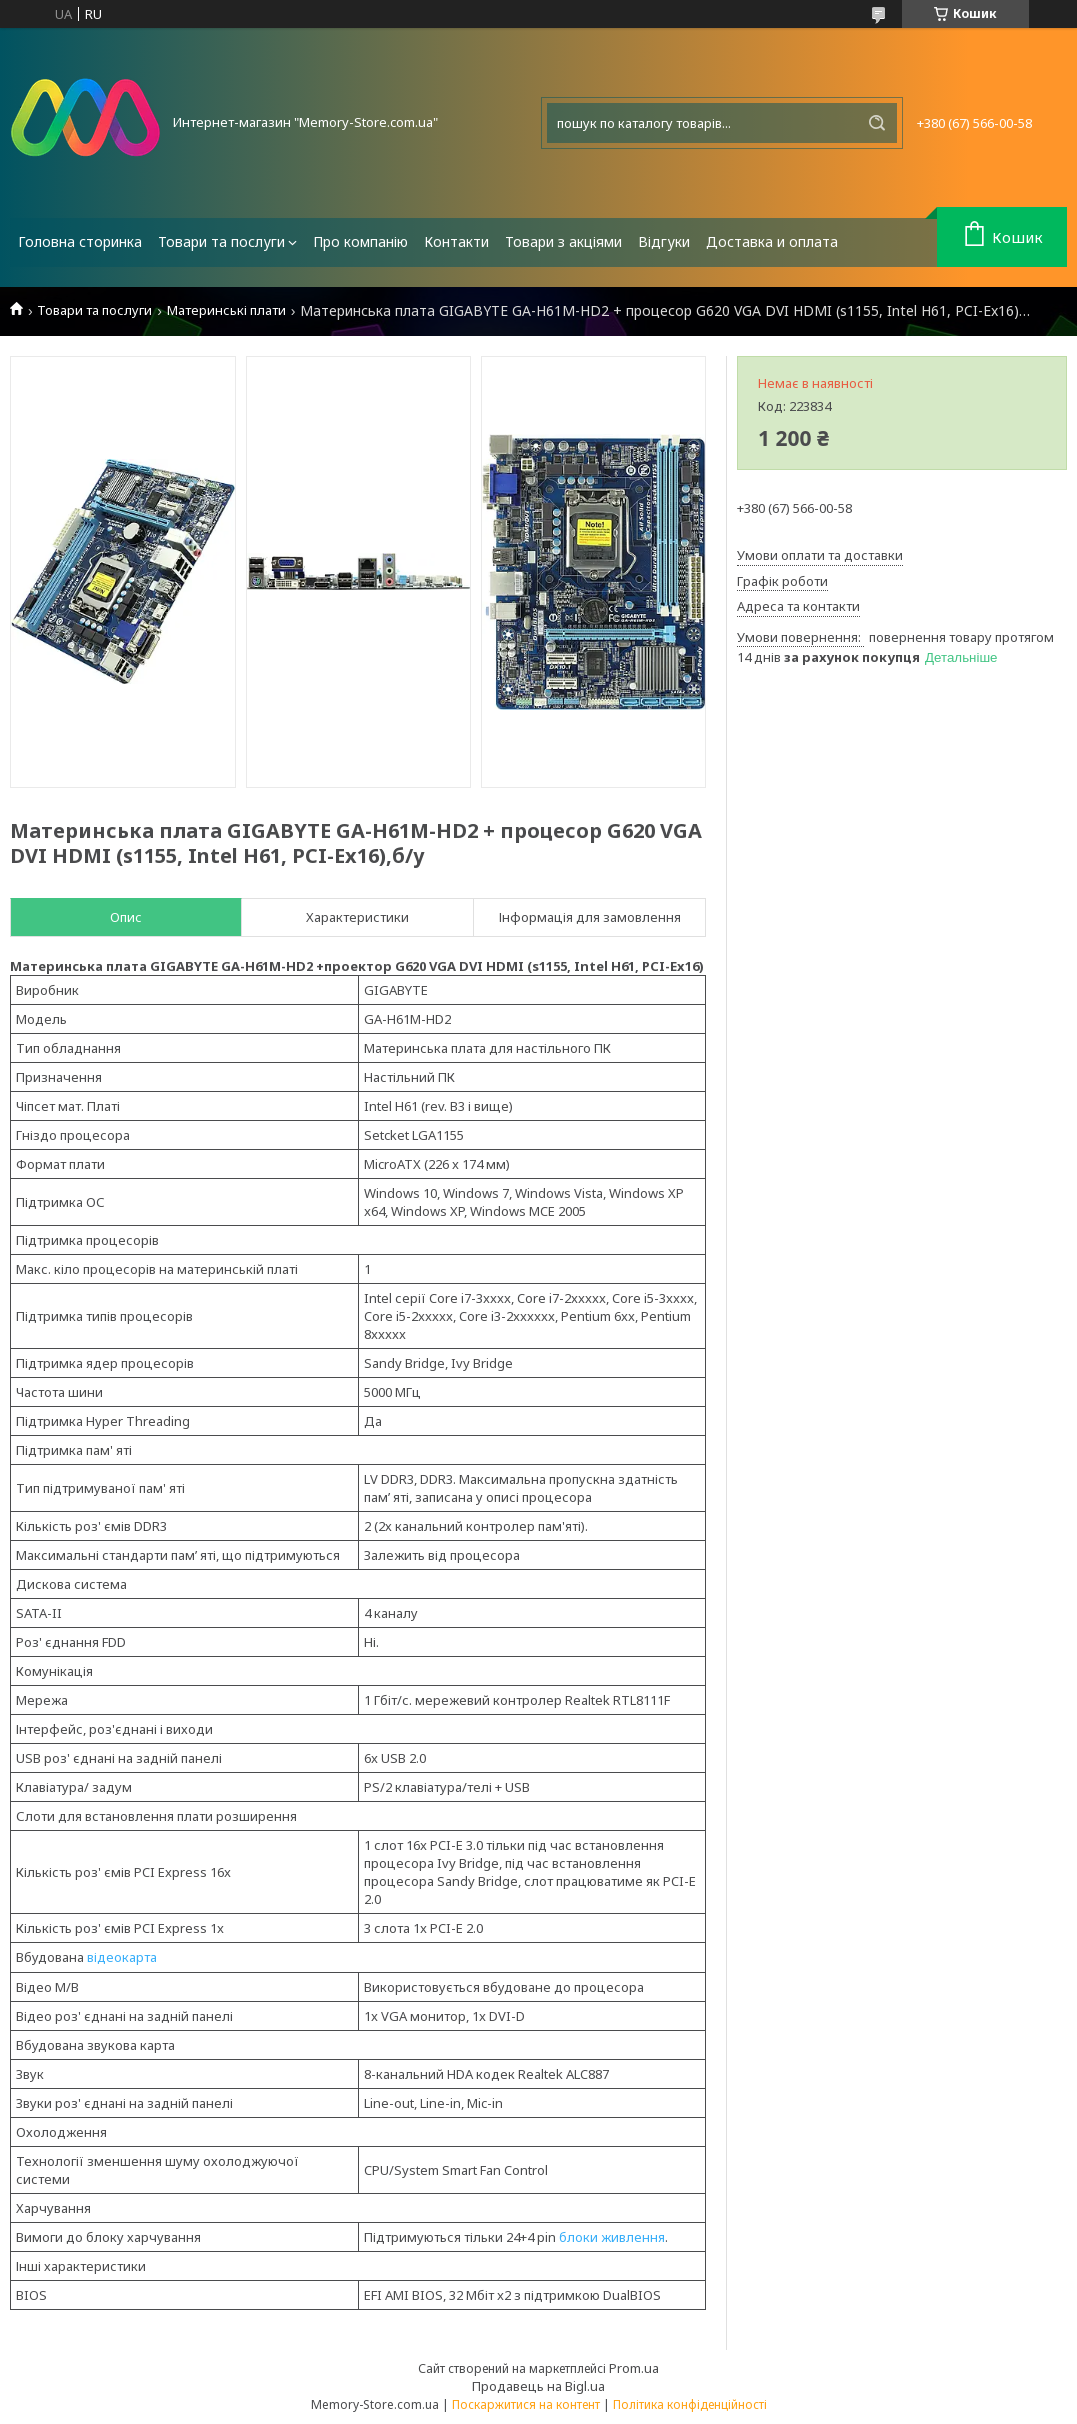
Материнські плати (226, 310)
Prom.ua (634, 2368)
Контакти (456, 241)
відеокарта (122, 1957)
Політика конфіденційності (690, 2404)
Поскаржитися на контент (526, 2404)
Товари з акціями (563, 241)
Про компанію (360, 241)
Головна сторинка (80, 241)
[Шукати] (877, 123)
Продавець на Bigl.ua (538, 2386)
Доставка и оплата (772, 241)
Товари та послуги (221, 241)
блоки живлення (612, 2237)
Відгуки (664, 241)
